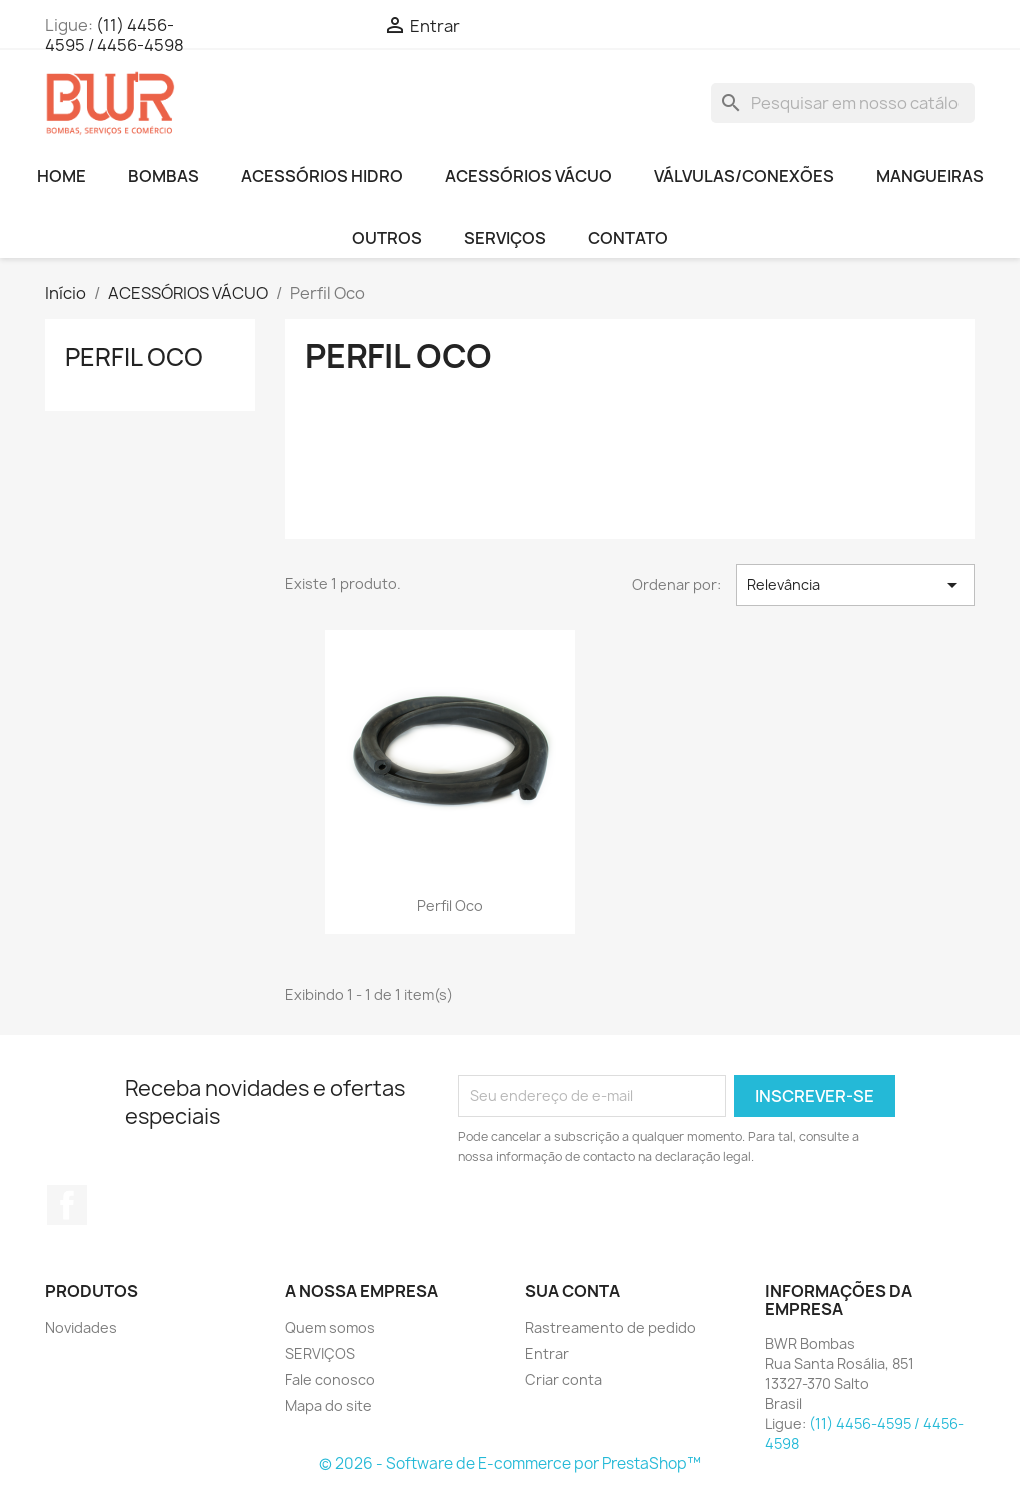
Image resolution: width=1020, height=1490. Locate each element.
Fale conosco (330, 1379)
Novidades (81, 1327)
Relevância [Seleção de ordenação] (855, 585)
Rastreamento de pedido (610, 1327)
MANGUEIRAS (930, 176)
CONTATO (628, 238)
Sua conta (572, 1291)
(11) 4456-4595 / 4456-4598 (114, 35)
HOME (61, 176)
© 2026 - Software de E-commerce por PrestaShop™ (510, 1463)
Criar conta (563, 1379)
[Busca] (843, 103)
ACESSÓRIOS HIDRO (322, 176)
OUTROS (387, 238)
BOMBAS (163, 176)
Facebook (67, 1205)
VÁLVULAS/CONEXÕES (744, 176)
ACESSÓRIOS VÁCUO (528, 176)
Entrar (547, 1353)
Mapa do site (328, 1405)
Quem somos (330, 1327)
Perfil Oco (134, 357)
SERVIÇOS (505, 238)
